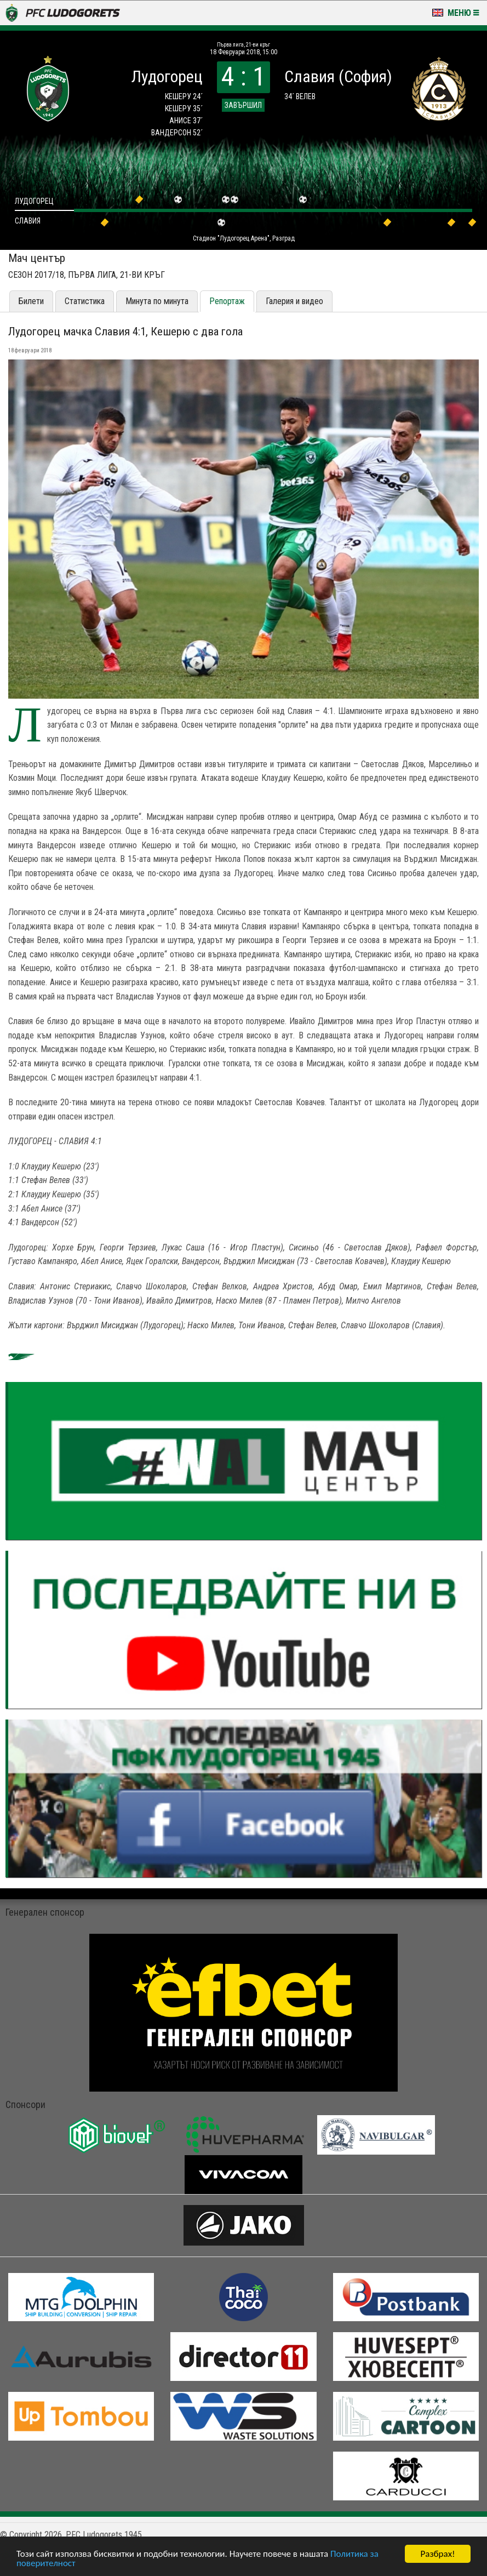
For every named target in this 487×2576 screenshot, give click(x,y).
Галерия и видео (294, 301)
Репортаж (227, 301)
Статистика (85, 301)
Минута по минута (156, 301)
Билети (31, 301)
